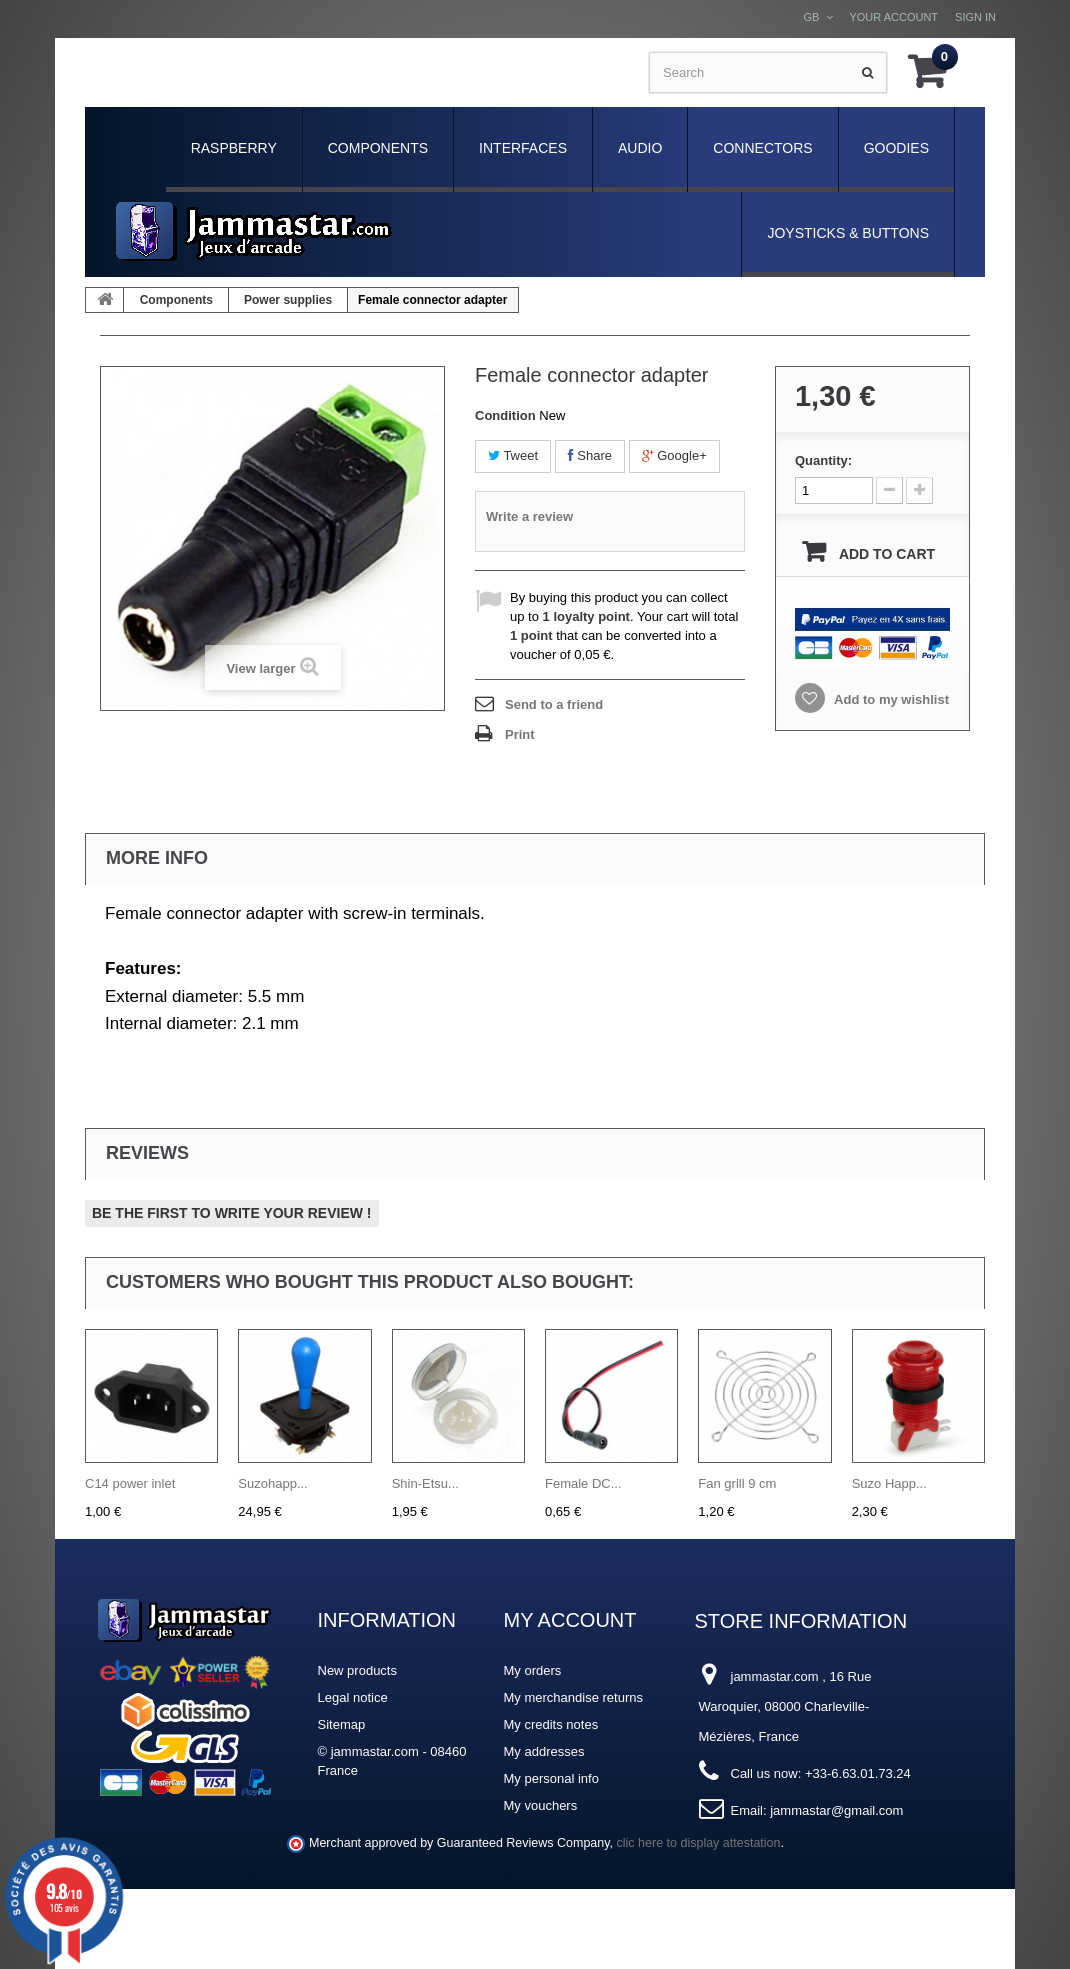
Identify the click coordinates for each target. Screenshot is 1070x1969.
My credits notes (551, 1724)
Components (378, 148)
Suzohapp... (272, 1483)
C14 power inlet (130, 1483)
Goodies (896, 148)
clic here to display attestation (699, 1843)
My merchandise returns (573, 1697)
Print (520, 734)
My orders (533, 1670)
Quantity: (823, 460)
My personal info (551, 1778)
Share (590, 455)
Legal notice (353, 1697)
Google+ (674, 455)
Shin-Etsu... (425, 1483)
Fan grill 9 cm (737, 1483)
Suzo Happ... (889, 1483)
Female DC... (583, 1483)
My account (570, 1620)
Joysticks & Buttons (848, 233)
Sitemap (342, 1724)
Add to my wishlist (890, 699)
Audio (640, 148)
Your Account (893, 17)
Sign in (975, 17)
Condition (505, 415)
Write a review (529, 516)
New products (357, 1670)
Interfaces (523, 148)
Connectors (762, 148)
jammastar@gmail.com (836, 1810)
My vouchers (541, 1805)
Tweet (513, 455)
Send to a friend (554, 704)
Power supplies (288, 300)
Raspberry (234, 148)
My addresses (544, 1751)
